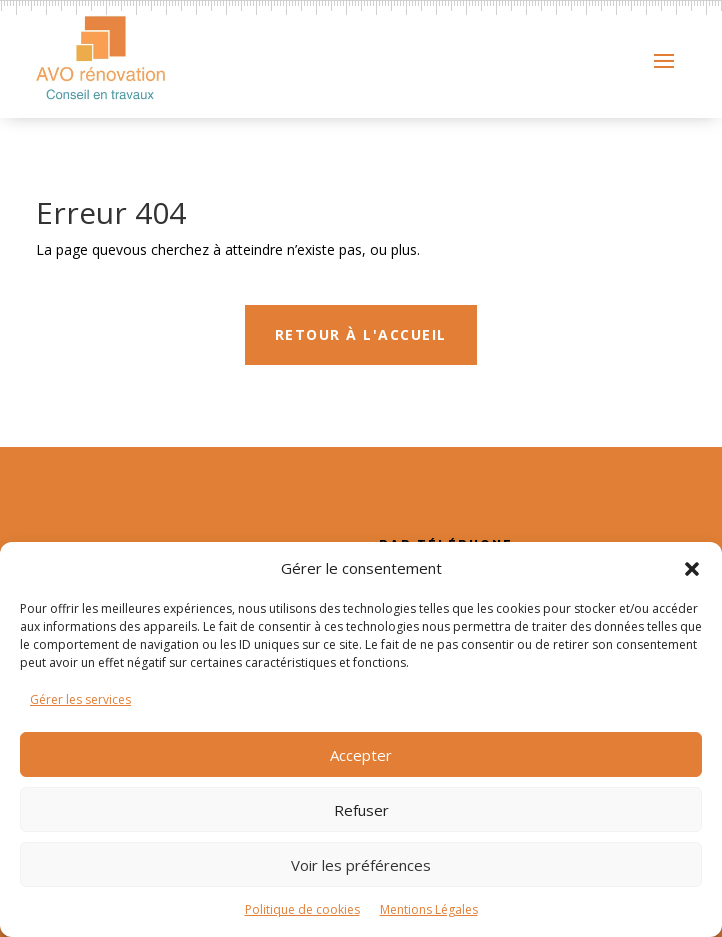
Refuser (361, 810)
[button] (692, 569)
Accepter (361, 755)
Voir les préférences (361, 865)
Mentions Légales (429, 909)
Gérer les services (80, 699)
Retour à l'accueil (361, 371)
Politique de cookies (302, 909)
